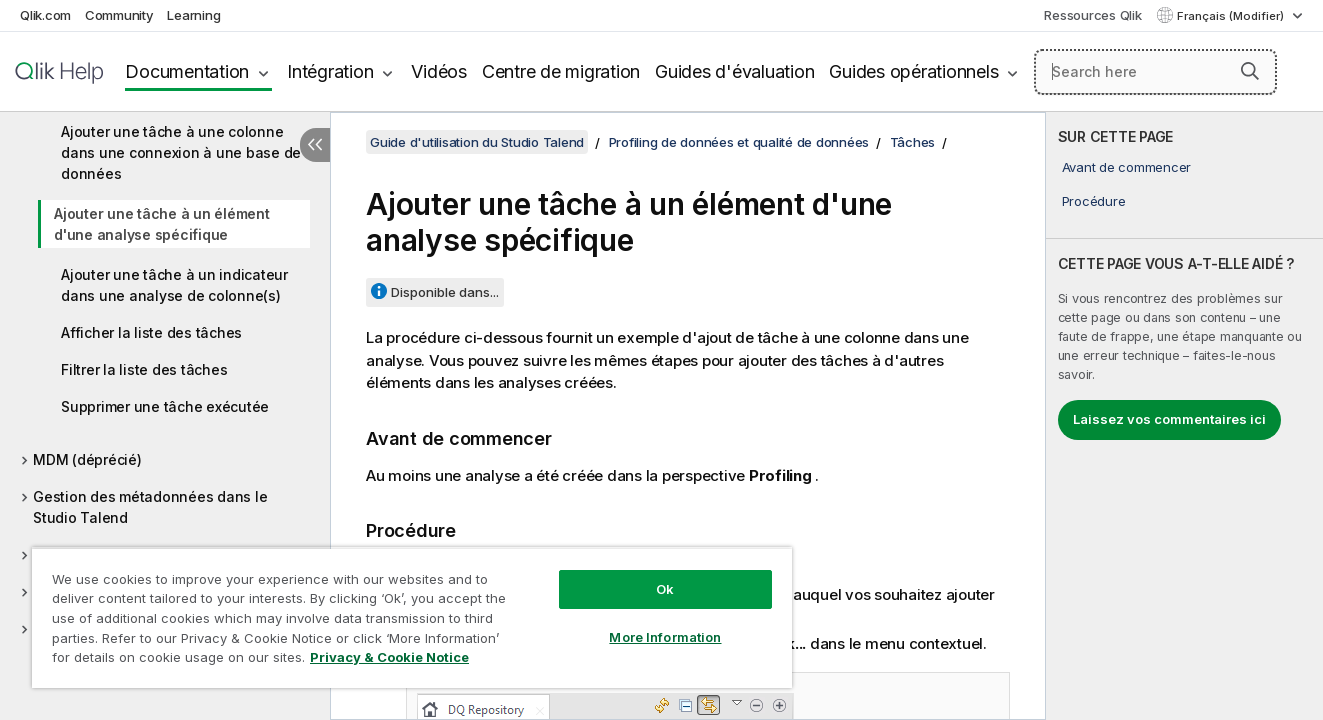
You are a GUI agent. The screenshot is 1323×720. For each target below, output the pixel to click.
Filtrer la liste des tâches (144, 369)
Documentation (187, 71)
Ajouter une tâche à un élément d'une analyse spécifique (162, 224)
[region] (412, 617)
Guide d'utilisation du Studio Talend (477, 142)
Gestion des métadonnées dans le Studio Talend (150, 507)
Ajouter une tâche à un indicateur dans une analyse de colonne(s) (174, 285)
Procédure (1094, 201)
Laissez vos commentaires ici (1169, 419)
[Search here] (1155, 72)
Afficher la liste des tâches (151, 332)
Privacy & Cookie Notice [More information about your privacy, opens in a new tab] (389, 657)
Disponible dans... (445, 292)
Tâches (913, 142)
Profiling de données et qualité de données (739, 142)
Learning (193, 15)
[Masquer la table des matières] (315, 145)
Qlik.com (45, 15)
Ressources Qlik (1092, 15)
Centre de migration (561, 71)
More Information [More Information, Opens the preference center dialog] (665, 637)
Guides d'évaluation (734, 71)
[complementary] (1184, 416)
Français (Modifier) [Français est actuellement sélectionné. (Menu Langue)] (1232, 16)
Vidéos (439, 71)
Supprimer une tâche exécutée (165, 406)
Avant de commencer (1127, 167)
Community (119, 15)
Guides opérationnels (913, 71)
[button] (1250, 71)
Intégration (330, 71)
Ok (665, 589)
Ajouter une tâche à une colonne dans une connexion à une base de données (181, 152)
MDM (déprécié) (87, 459)
